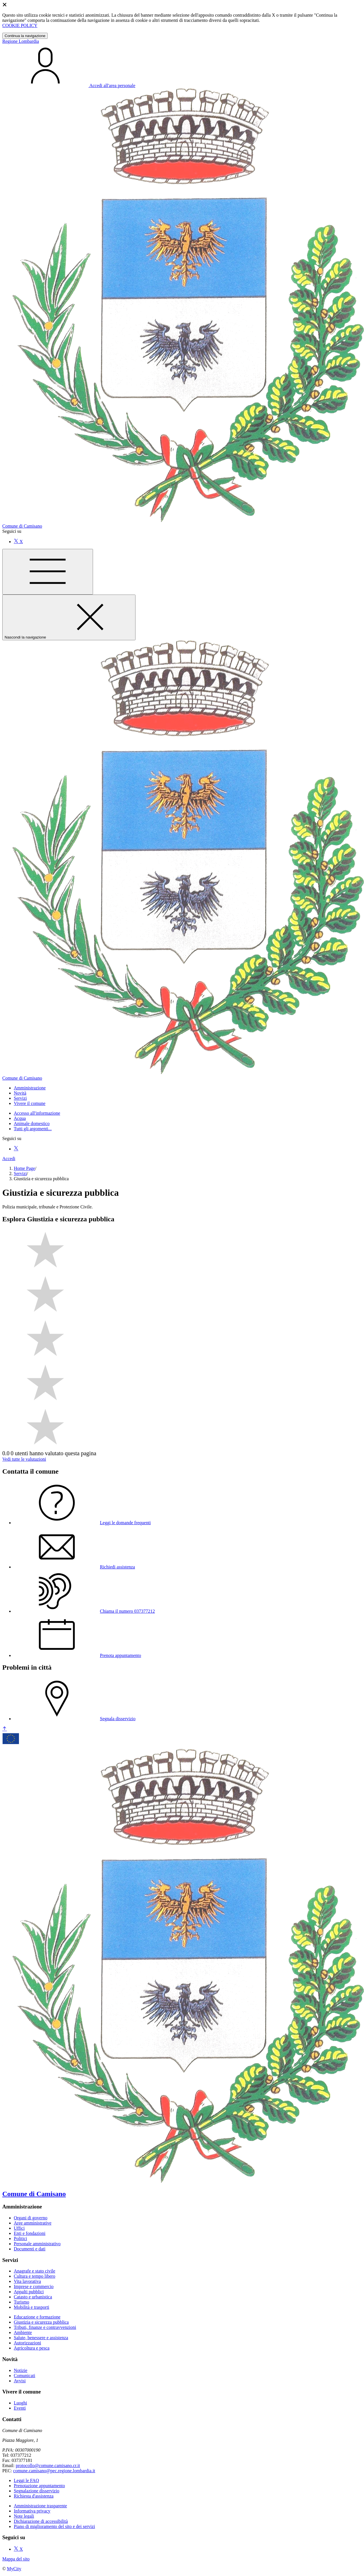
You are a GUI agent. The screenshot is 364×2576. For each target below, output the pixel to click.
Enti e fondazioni (29, 2233)
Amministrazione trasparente (40, 2505)
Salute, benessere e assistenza (41, 2337)
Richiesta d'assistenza (33, 2496)
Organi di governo (30, 2217)
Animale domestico (32, 1123)
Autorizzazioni (27, 2342)
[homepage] (183, 1075)
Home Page (24, 1168)
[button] (30, 1087)
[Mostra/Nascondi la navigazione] (47, 572)
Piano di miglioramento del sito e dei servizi (54, 2526)
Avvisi (20, 2380)
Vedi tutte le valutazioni (24, 1459)
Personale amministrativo (37, 2243)
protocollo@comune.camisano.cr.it (48, 2465)
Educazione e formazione (37, 2316)
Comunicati (24, 2375)
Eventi (20, 2408)
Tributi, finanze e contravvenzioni (45, 2327)
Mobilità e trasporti (31, 2307)
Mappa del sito (16, 2558)
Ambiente (23, 2332)
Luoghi (20, 2402)
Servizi (20, 1173)
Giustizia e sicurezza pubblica (41, 2322)
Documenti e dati (29, 2248)
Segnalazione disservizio (36, 2490)
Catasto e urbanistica (33, 2296)
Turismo (21, 2302)
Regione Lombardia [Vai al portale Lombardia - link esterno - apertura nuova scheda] (20, 41)
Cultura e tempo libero (34, 2276)
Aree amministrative (32, 2223)
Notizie (20, 2370)
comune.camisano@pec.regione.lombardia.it (54, 2470)
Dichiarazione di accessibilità (41, 2521)
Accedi (8, 1158)
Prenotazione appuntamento (39, 2485)
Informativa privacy (32, 2510)
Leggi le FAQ (26, 2480)
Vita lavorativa (27, 2281)
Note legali (24, 2516)
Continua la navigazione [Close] (25, 36)
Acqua (20, 1118)
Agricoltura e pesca (31, 2348)
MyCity (14, 2568)
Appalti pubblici (29, 2291)
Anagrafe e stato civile (34, 2271)
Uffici (19, 2228)
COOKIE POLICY (19, 25)
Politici (20, 2238)
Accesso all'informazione (37, 1113)
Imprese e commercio (34, 2286)
